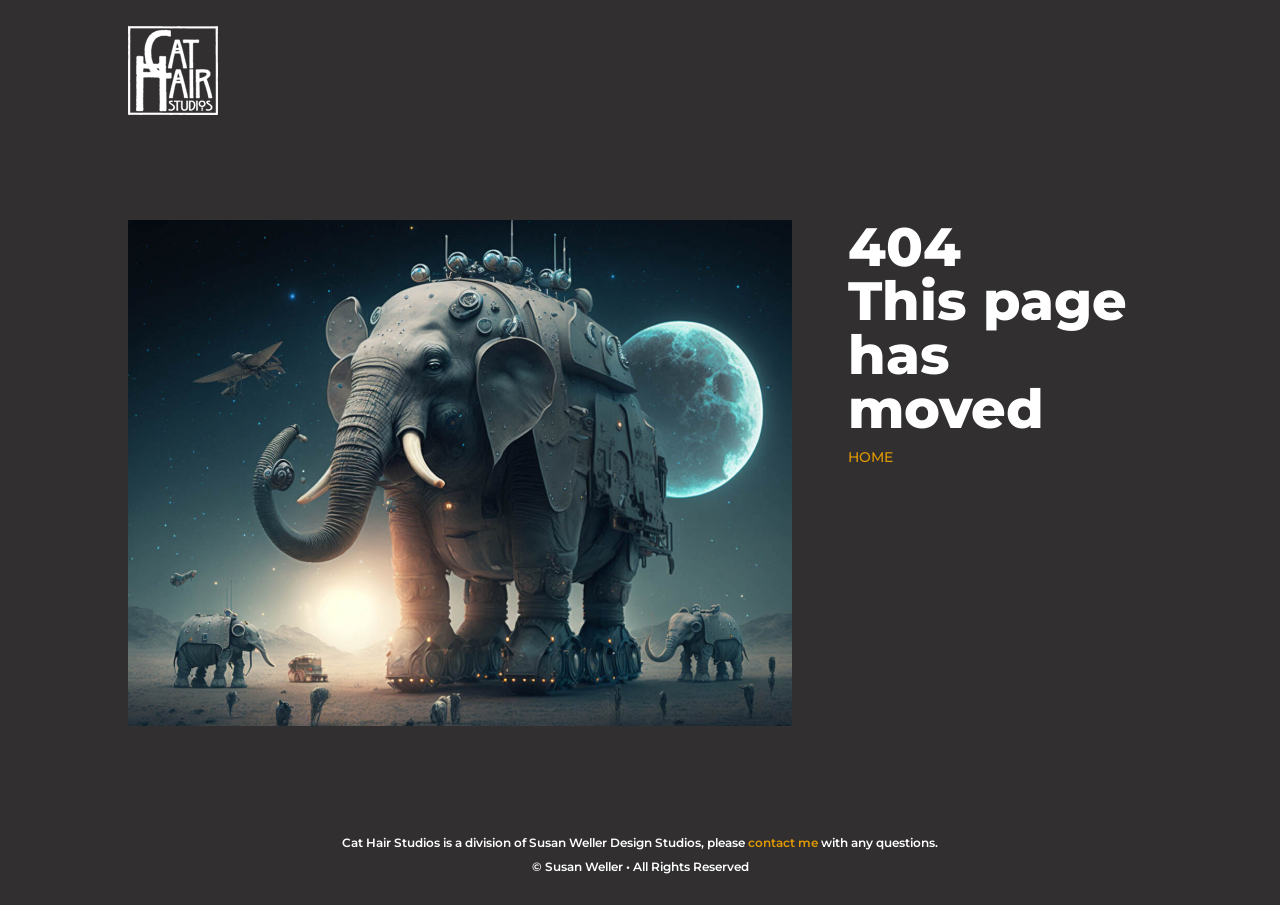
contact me (783, 842)
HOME (870, 457)
